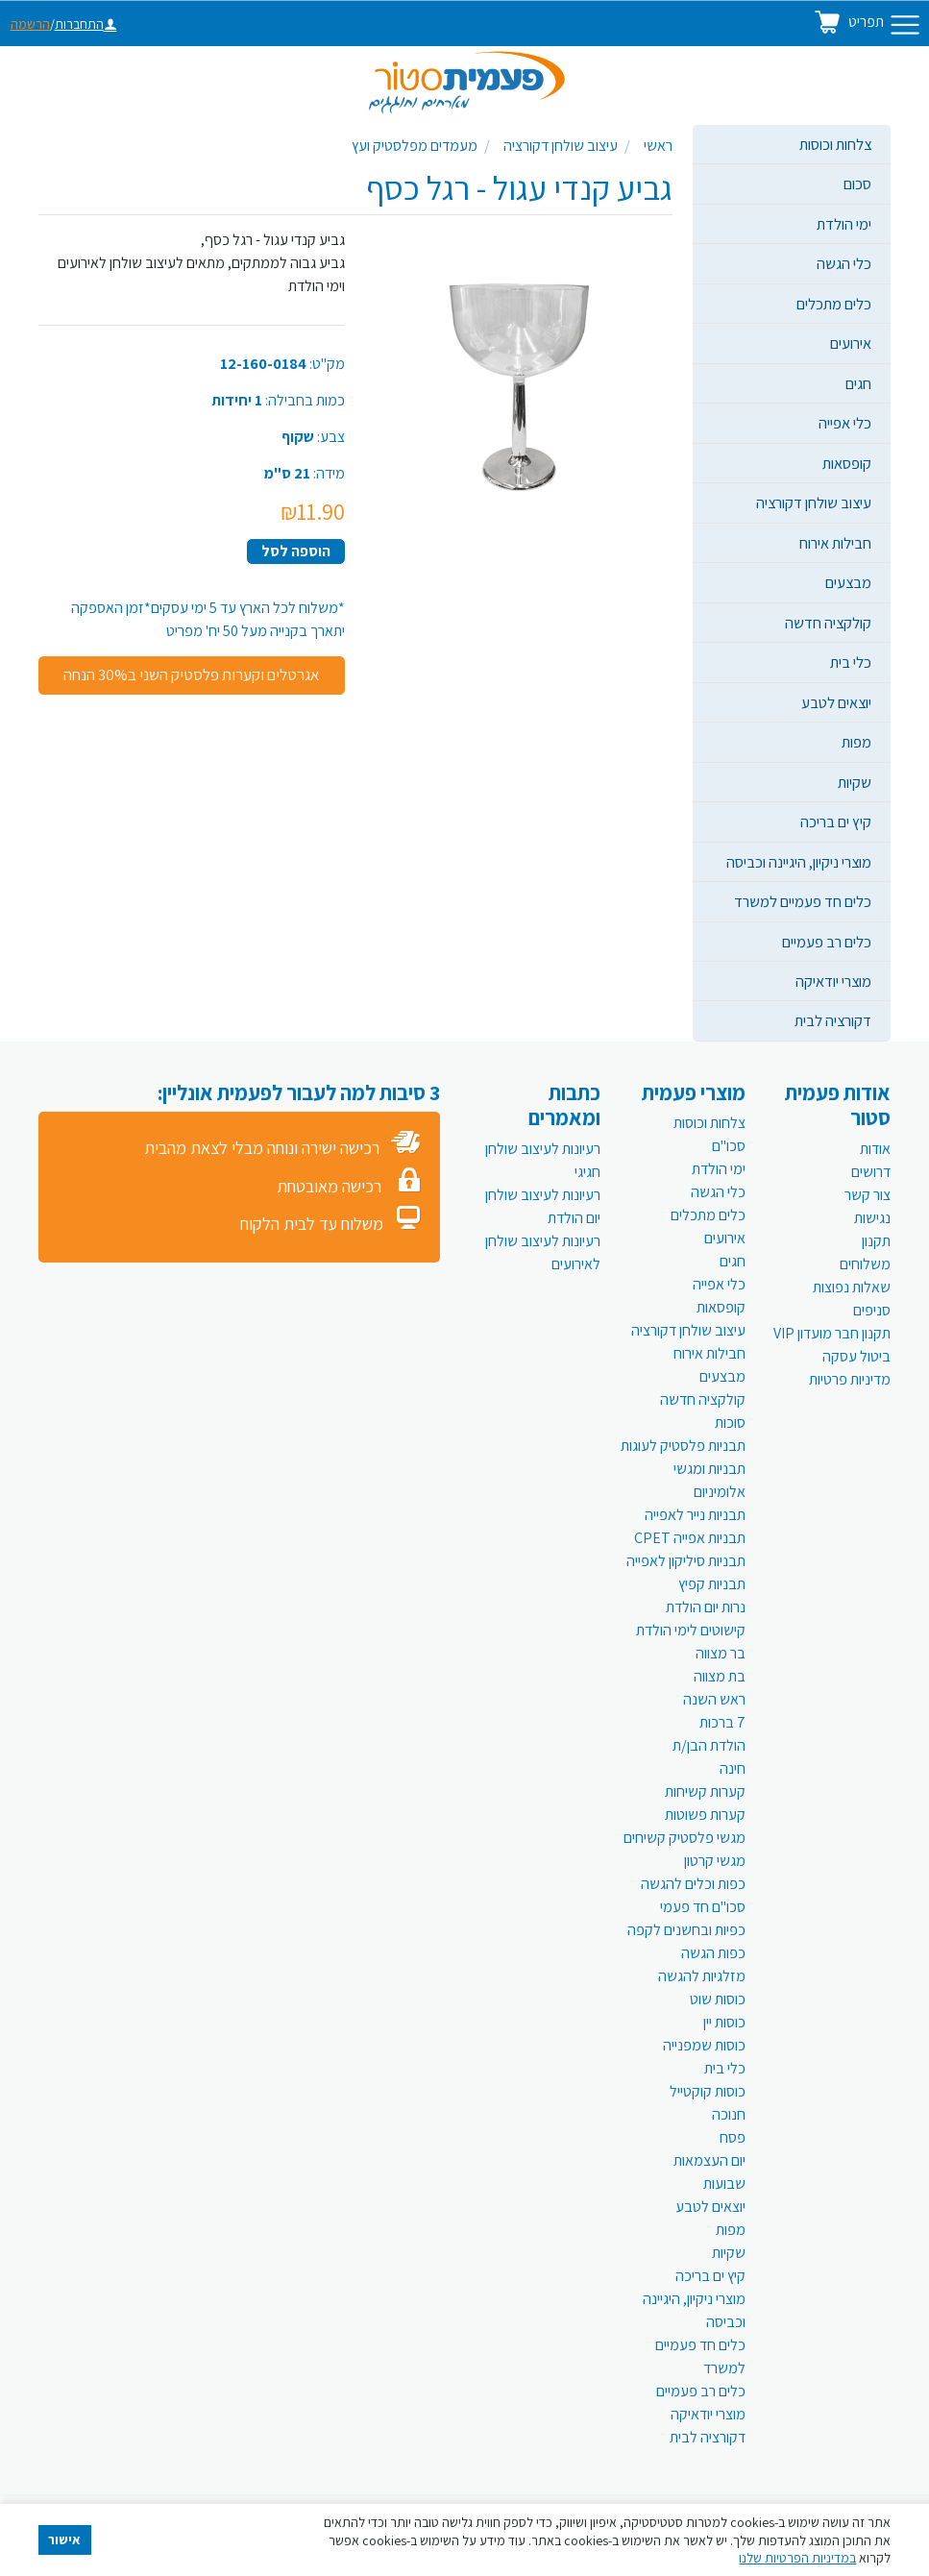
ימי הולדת (844, 223)
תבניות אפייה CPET (690, 1538)
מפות (856, 741)
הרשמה (30, 24)
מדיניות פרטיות (850, 1379)
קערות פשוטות (705, 1814)
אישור (64, 2539)
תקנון (876, 1241)
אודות (875, 1149)
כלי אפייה (845, 422)
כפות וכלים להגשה (693, 1884)
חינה (733, 1768)
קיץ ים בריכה (835, 821)
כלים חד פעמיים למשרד (802, 901)
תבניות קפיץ (712, 1584)
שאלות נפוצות (852, 1287)
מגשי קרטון (715, 1861)
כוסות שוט (718, 1999)
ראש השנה (714, 1699)
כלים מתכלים (833, 303)
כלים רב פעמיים (826, 941)
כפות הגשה (713, 1953)
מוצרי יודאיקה (833, 981)
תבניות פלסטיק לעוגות (683, 1445)
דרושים (871, 1172)
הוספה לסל (295, 551)
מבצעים (848, 582)
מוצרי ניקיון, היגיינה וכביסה (798, 861)
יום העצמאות (709, 2160)
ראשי (658, 145)
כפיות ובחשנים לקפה (686, 1930)
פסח (733, 2137)
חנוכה (729, 2114)
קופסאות (846, 463)
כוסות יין (724, 2022)
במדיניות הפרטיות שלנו (797, 2557)
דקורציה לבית (833, 1020)
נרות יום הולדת (706, 1607)
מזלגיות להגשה (702, 1976)
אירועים (850, 343)
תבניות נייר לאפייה (695, 1515)
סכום (857, 183)
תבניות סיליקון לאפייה (686, 1561)
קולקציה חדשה (828, 622)
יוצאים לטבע (836, 702)
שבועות (724, 2183)
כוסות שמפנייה (704, 2045)
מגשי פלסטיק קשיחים (684, 1838)
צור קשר (867, 1195)
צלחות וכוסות (835, 144)
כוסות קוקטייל (708, 2091)
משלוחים (865, 1264)
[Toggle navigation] (905, 25)
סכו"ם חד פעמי (703, 1907)
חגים (858, 383)
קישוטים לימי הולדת (691, 1630)
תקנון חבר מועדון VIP (832, 1333)
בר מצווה (721, 1653)
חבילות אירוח (835, 542)
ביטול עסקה (856, 1356)
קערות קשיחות (705, 1791)
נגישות (872, 1218)
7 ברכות (722, 1722)
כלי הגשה (844, 263)
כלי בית (850, 662)
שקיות (854, 782)
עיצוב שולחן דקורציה (813, 502)
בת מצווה (720, 1676)
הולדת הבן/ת (709, 1745)
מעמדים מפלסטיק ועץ (414, 145)
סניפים (872, 1310)
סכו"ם (729, 1146)
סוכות (730, 1422)
